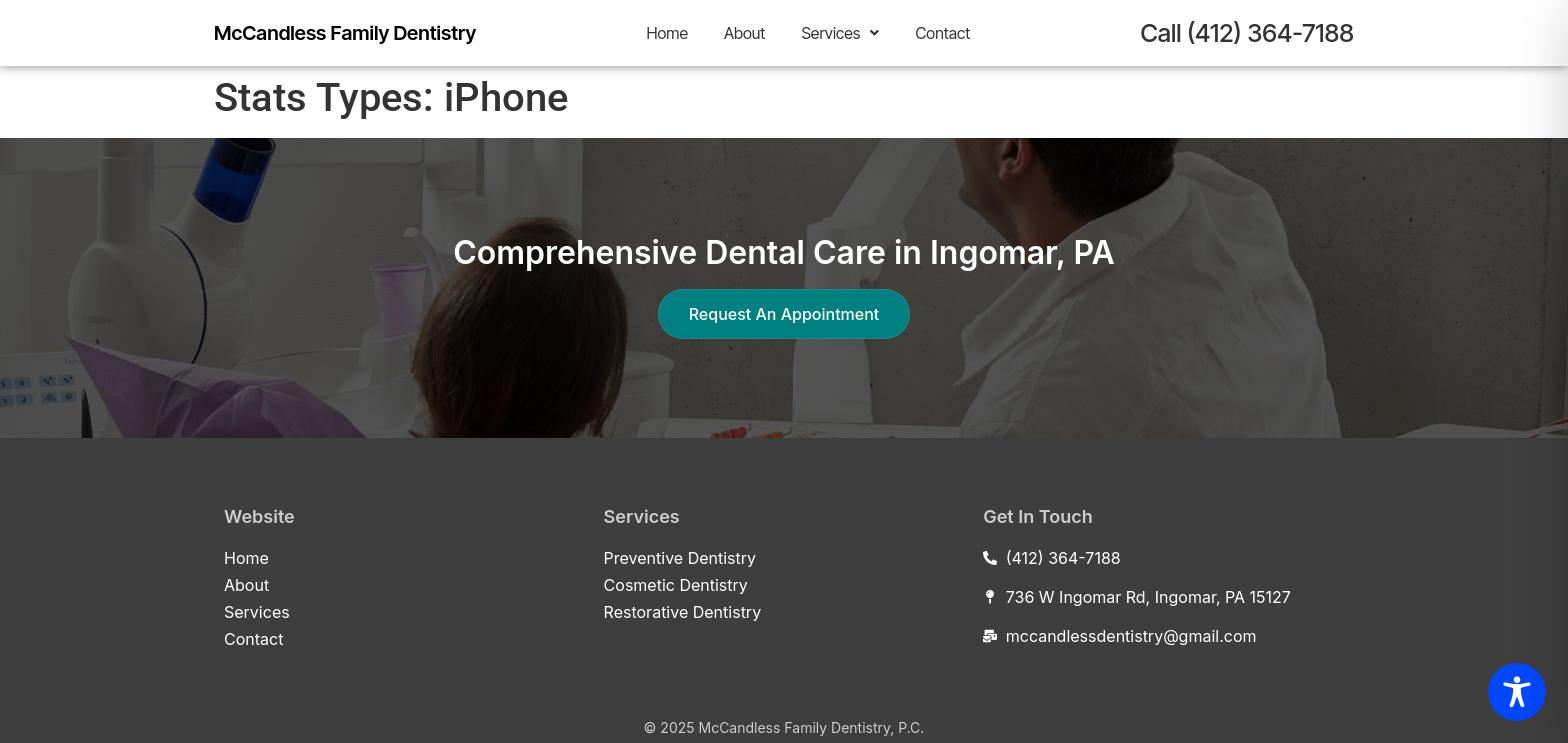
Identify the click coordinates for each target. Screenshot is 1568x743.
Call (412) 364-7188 (1247, 33)
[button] (840, 33)
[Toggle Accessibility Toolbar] (1517, 692)
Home (667, 33)
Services (840, 33)
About (744, 33)
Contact (942, 33)
